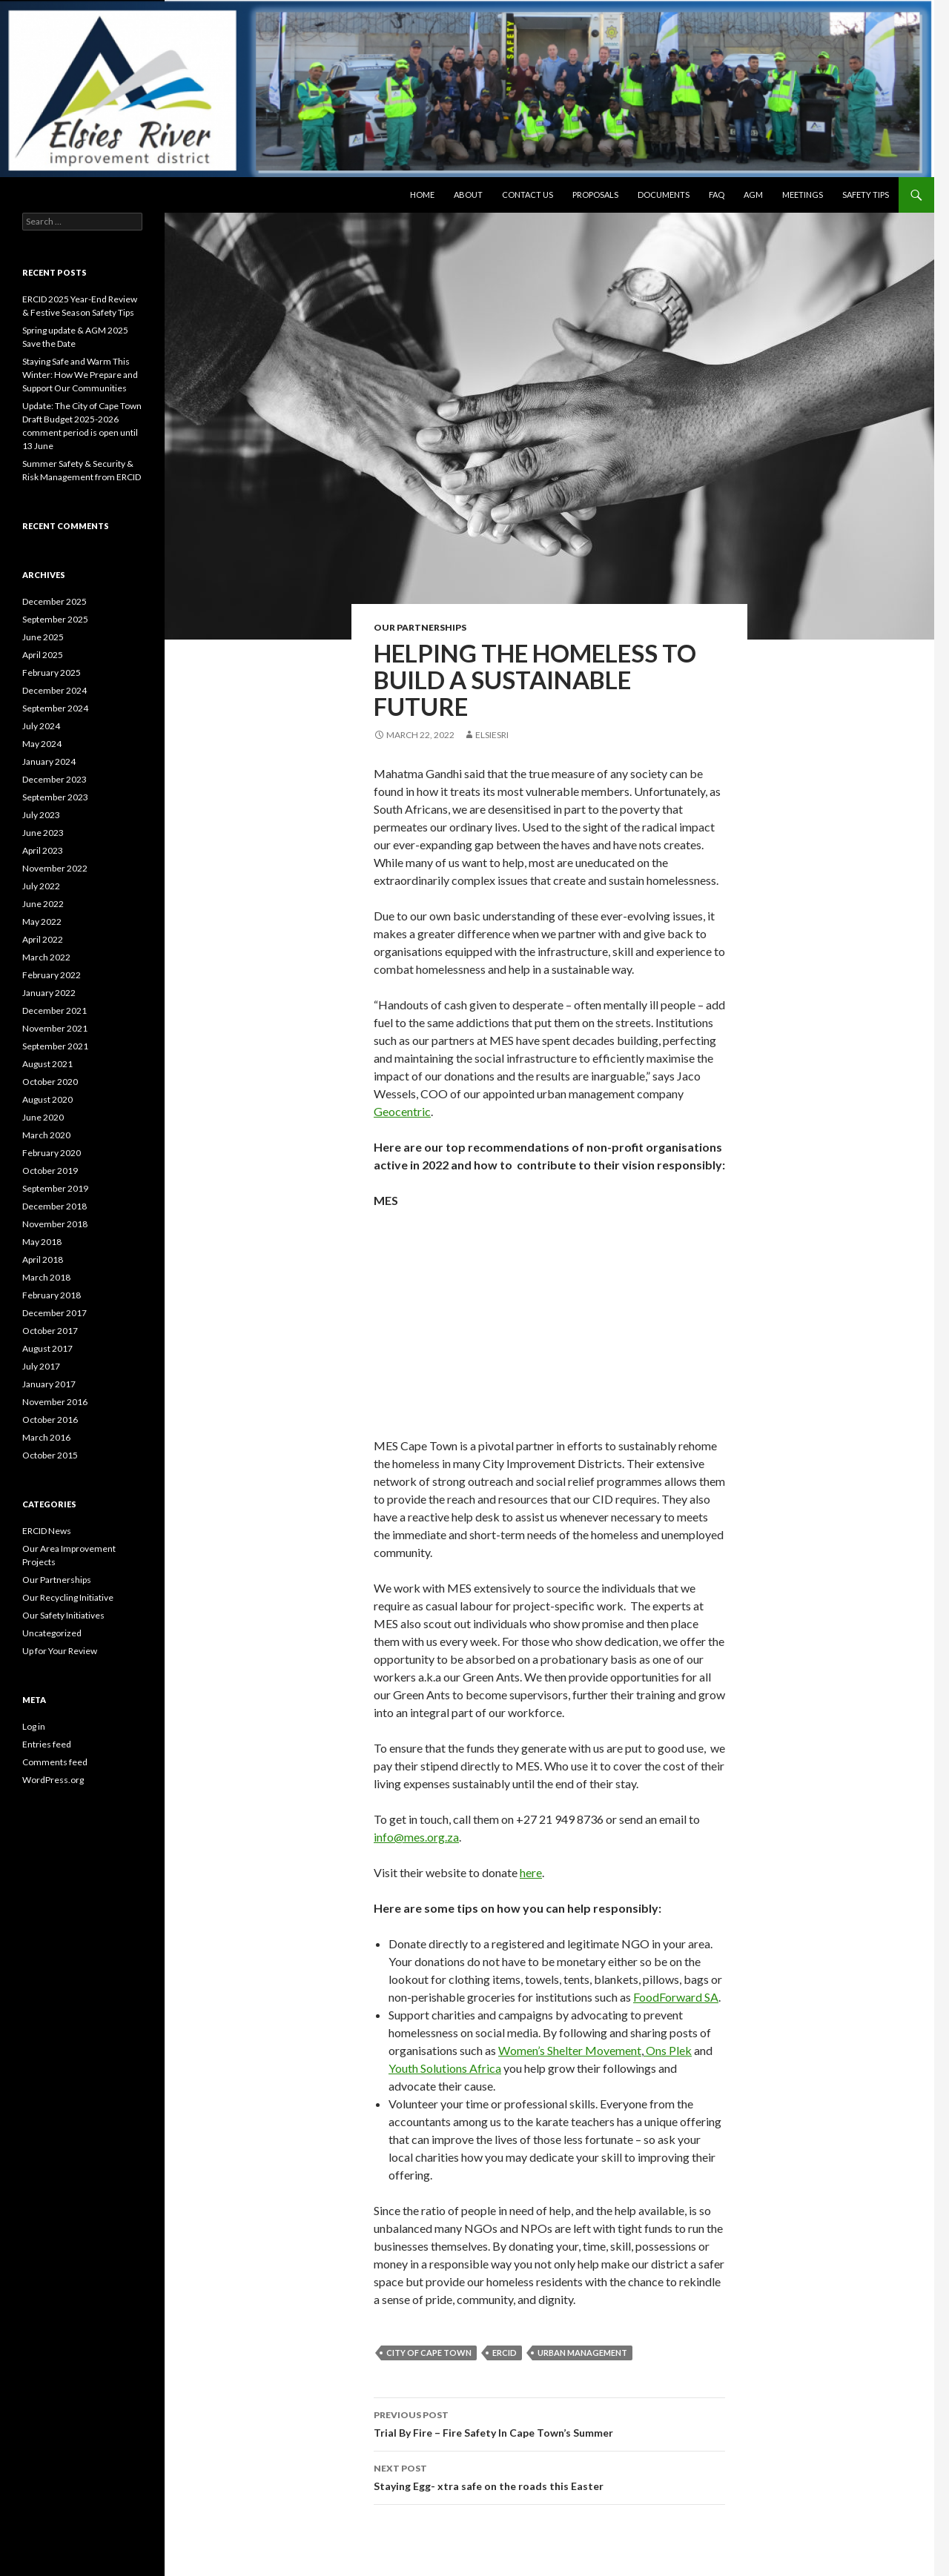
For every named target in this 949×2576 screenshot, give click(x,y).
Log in (33, 1726)
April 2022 (42, 939)
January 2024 (49, 761)
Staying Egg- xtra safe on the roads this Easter (549, 2476)
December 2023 (54, 779)
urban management (582, 2352)
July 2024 (41, 725)
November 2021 (54, 1028)
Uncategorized (52, 1633)
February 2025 (51, 672)
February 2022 (51, 974)
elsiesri (492, 734)
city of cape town (429, 2352)
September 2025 (55, 619)
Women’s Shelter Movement (569, 2050)
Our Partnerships (420, 627)
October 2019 (50, 1170)
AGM (753, 194)
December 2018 (54, 1206)
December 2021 (54, 1010)
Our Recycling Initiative (67, 1597)
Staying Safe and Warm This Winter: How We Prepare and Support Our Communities (80, 375)
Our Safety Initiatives (63, 1615)
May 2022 (42, 921)
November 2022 (54, 868)
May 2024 (42, 743)
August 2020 (47, 1099)
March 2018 (46, 1277)
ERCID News (46, 1530)
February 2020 (51, 1152)
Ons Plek (668, 2050)
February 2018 (51, 1295)
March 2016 (46, 1437)
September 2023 (55, 797)
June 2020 (43, 1117)
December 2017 (54, 1312)
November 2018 (54, 1223)
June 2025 (43, 637)
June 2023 (43, 832)
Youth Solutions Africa (444, 2068)
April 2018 (42, 1259)
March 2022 (46, 957)
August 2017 (47, 1348)
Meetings (802, 194)
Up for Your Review (59, 1650)
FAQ (716, 194)
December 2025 (54, 601)
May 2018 (42, 1241)
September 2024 (55, 708)
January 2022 (49, 992)
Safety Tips (865, 194)
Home (422, 194)
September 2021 (55, 1046)
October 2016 (50, 1419)
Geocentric (402, 1111)
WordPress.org (53, 1779)
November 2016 (54, 1401)
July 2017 (41, 1366)
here (531, 1872)
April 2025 (42, 654)
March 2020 (46, 1135)
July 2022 (41, 886)
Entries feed (46, 1744)
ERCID (504, 2352)
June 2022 (43, 903)
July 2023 (41, 814)
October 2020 (50, 1081)
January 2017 (49, 1384)
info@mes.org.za (416, 1837)
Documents (664, 194)
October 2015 (50, 1455)
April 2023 (42, 850)
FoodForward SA (675, 1997)
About (468, 194)
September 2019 (55, 1188)
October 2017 (50, 1330)
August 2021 (47, 1063)
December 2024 (54, 690)
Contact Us (527, 194)
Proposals (595, 194)
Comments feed (54, 1761)
